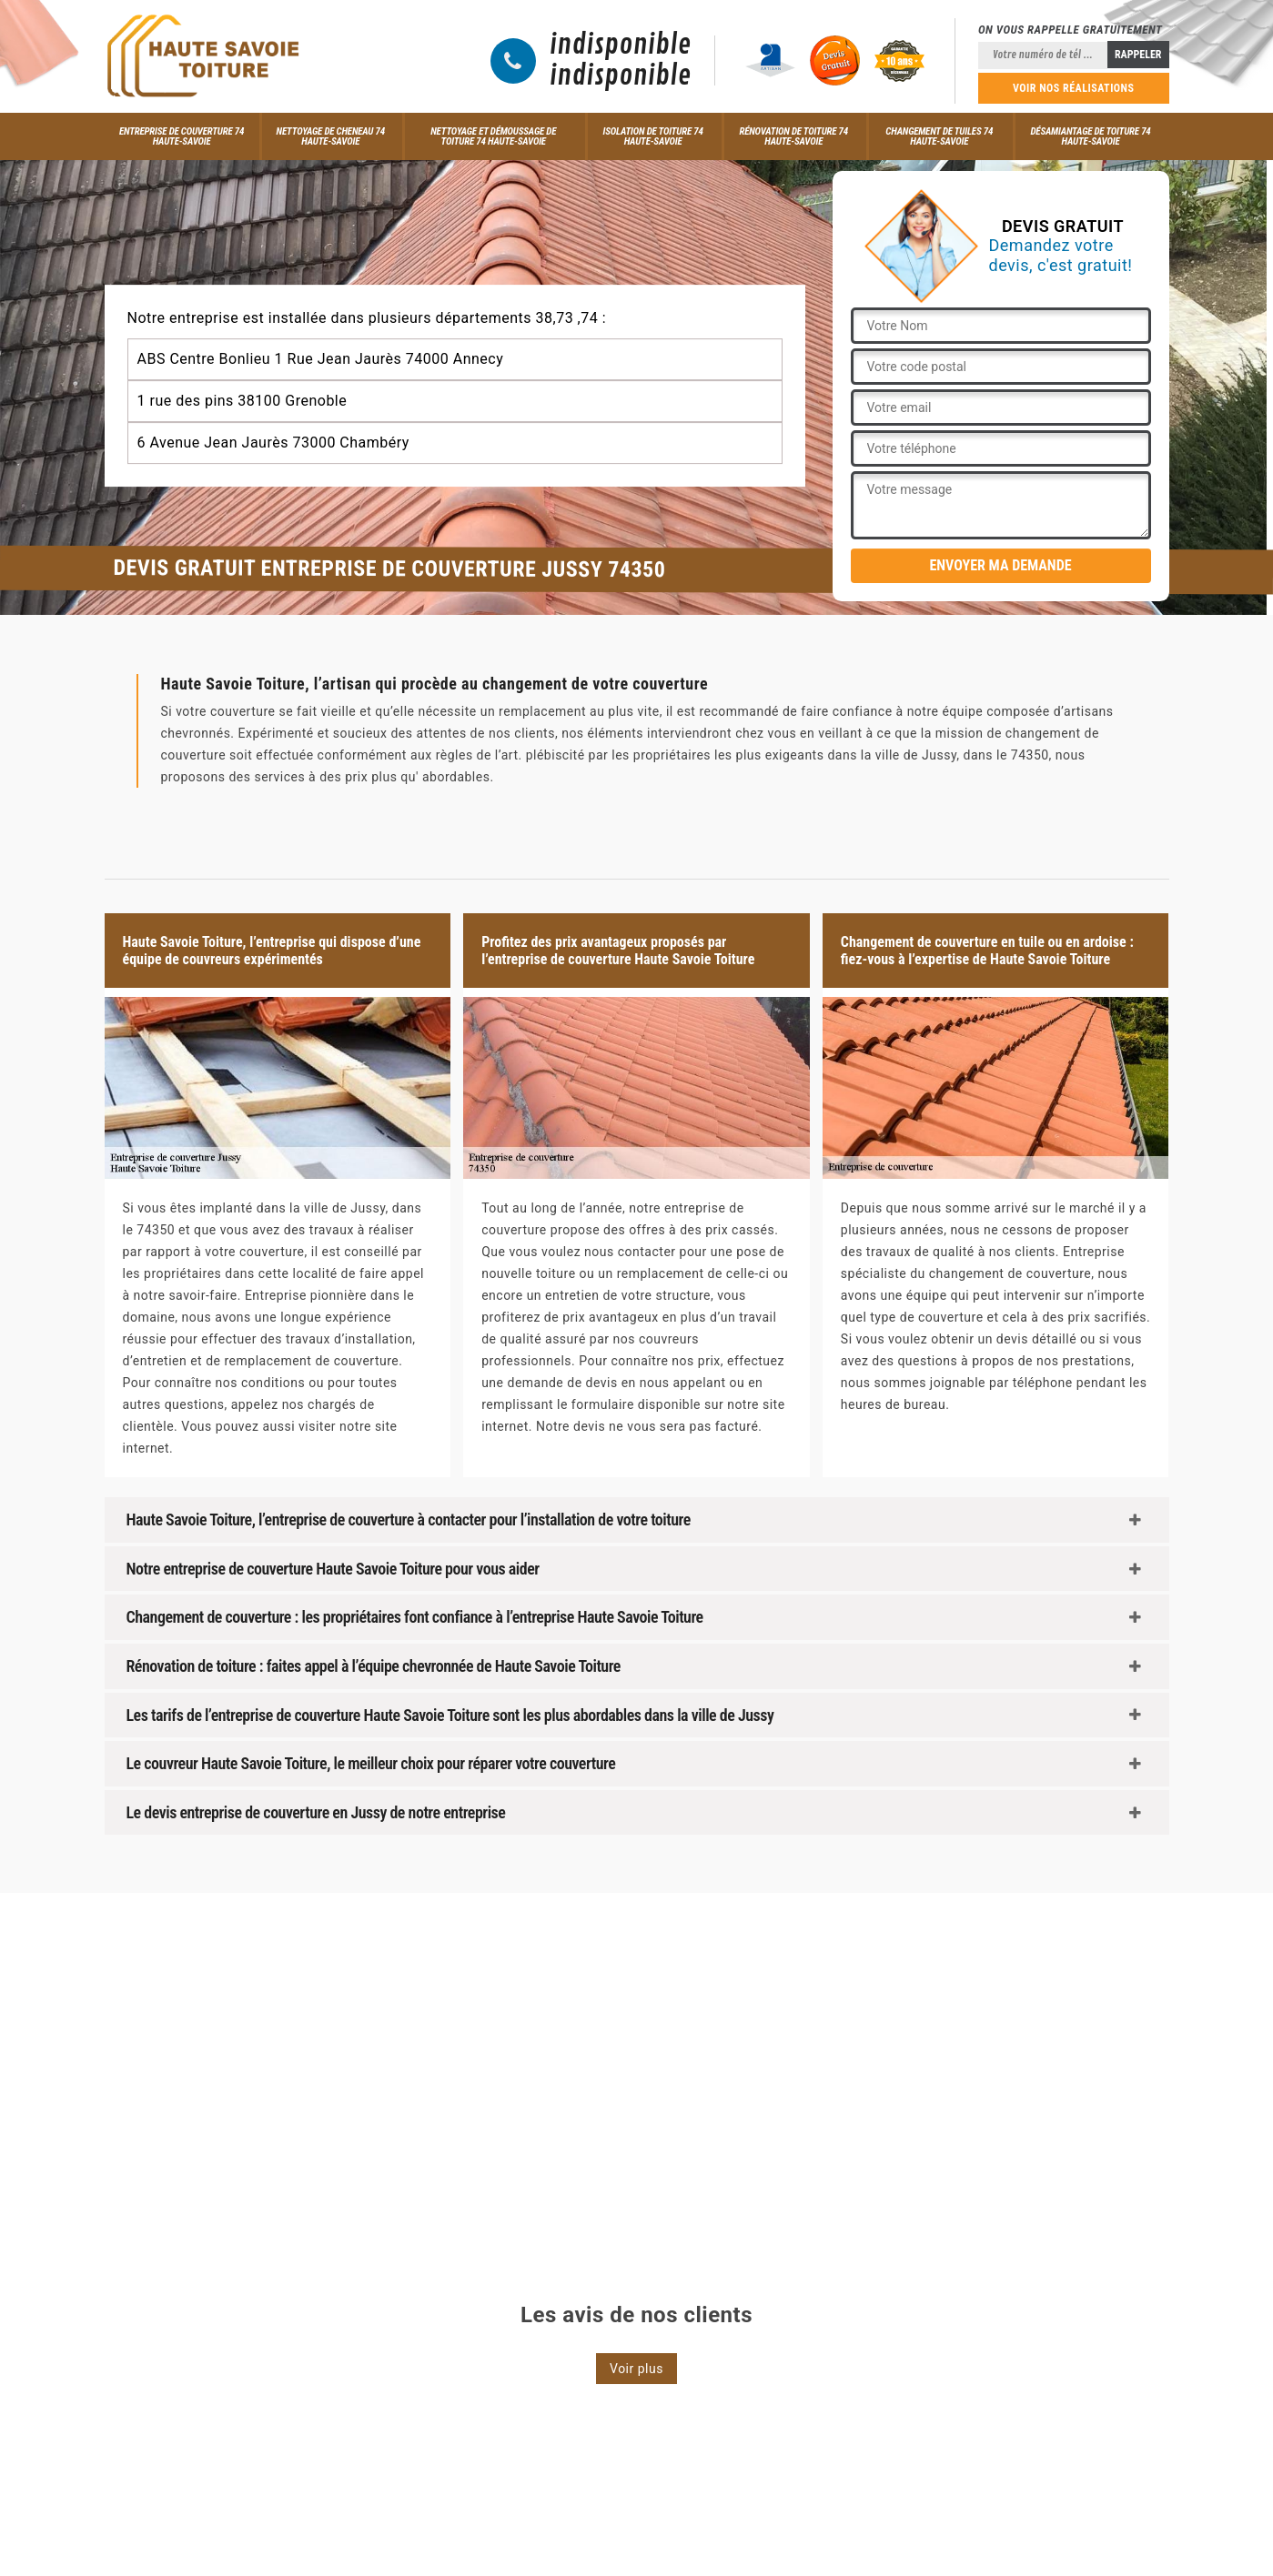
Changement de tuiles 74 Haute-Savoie (939, 136)
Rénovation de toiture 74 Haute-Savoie (794, 136)
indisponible (621, 45)
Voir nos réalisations (1074, 88)
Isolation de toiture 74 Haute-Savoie (652, 136)
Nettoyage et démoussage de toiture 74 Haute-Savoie (493, 136)
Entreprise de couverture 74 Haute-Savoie (181, 136)
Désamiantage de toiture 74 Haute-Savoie (1091, 136)
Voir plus (636, 2368)
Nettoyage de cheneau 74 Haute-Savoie (331, 136)
